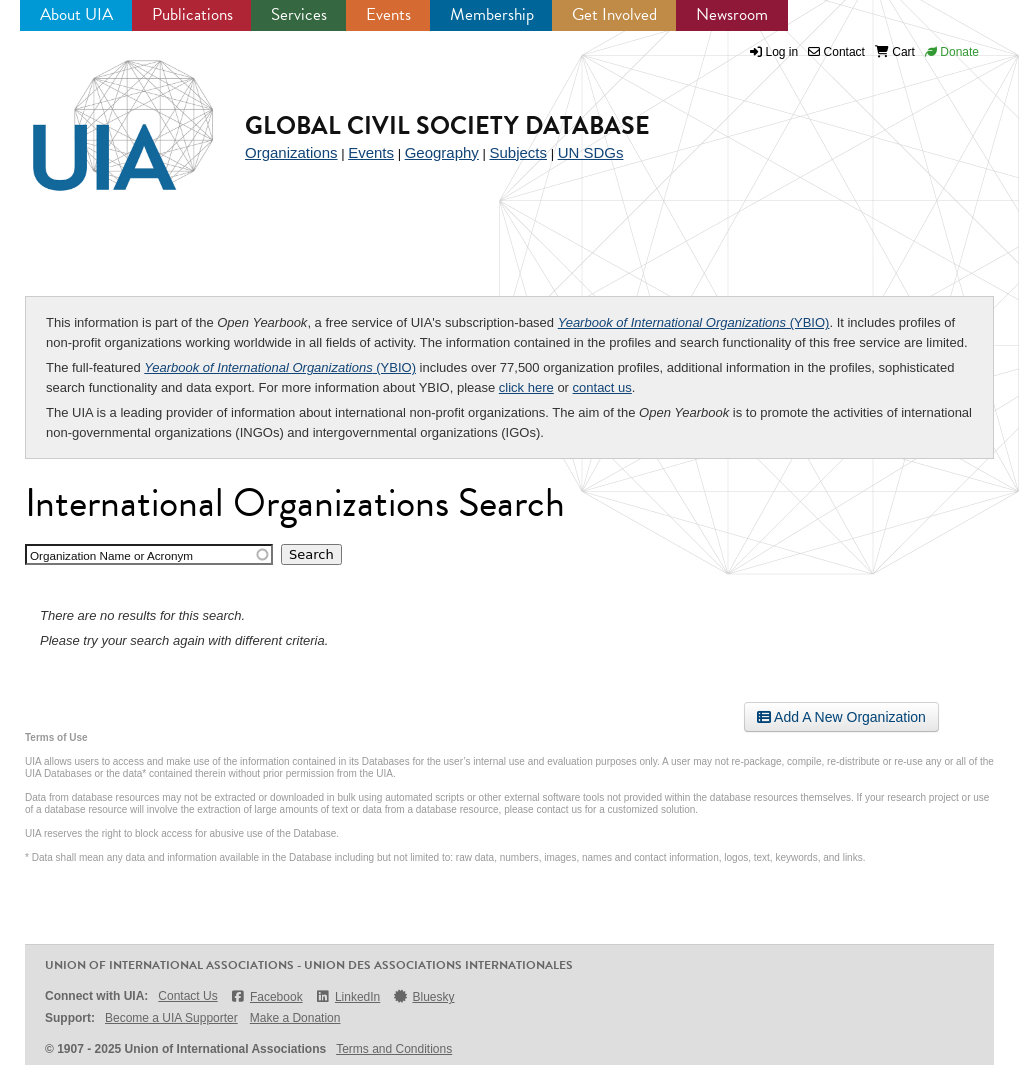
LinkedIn (348, 996)
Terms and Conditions (394, 1049)
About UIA (76, 14)
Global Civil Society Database (447, 125)
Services (299, 14)
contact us (602, 387)
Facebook (266, 996)
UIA (100, 114)
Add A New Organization (841, 717)
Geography (442, 152)
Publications (192, 14)
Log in (782, 52)
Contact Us (187, 996)
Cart (895, 52)
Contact (836, 52)
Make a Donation (295, 1018)
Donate (952, 52)
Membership (492, 14)
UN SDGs (591, 152)
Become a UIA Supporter (171, 1018)
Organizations (291, 152)
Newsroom (732, 14)
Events (388, 14)
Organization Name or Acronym (111, 555)
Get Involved (614, 14)
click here (526, 387)
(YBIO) (694, 322)
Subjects (518, 152)
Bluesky (423, 996)
